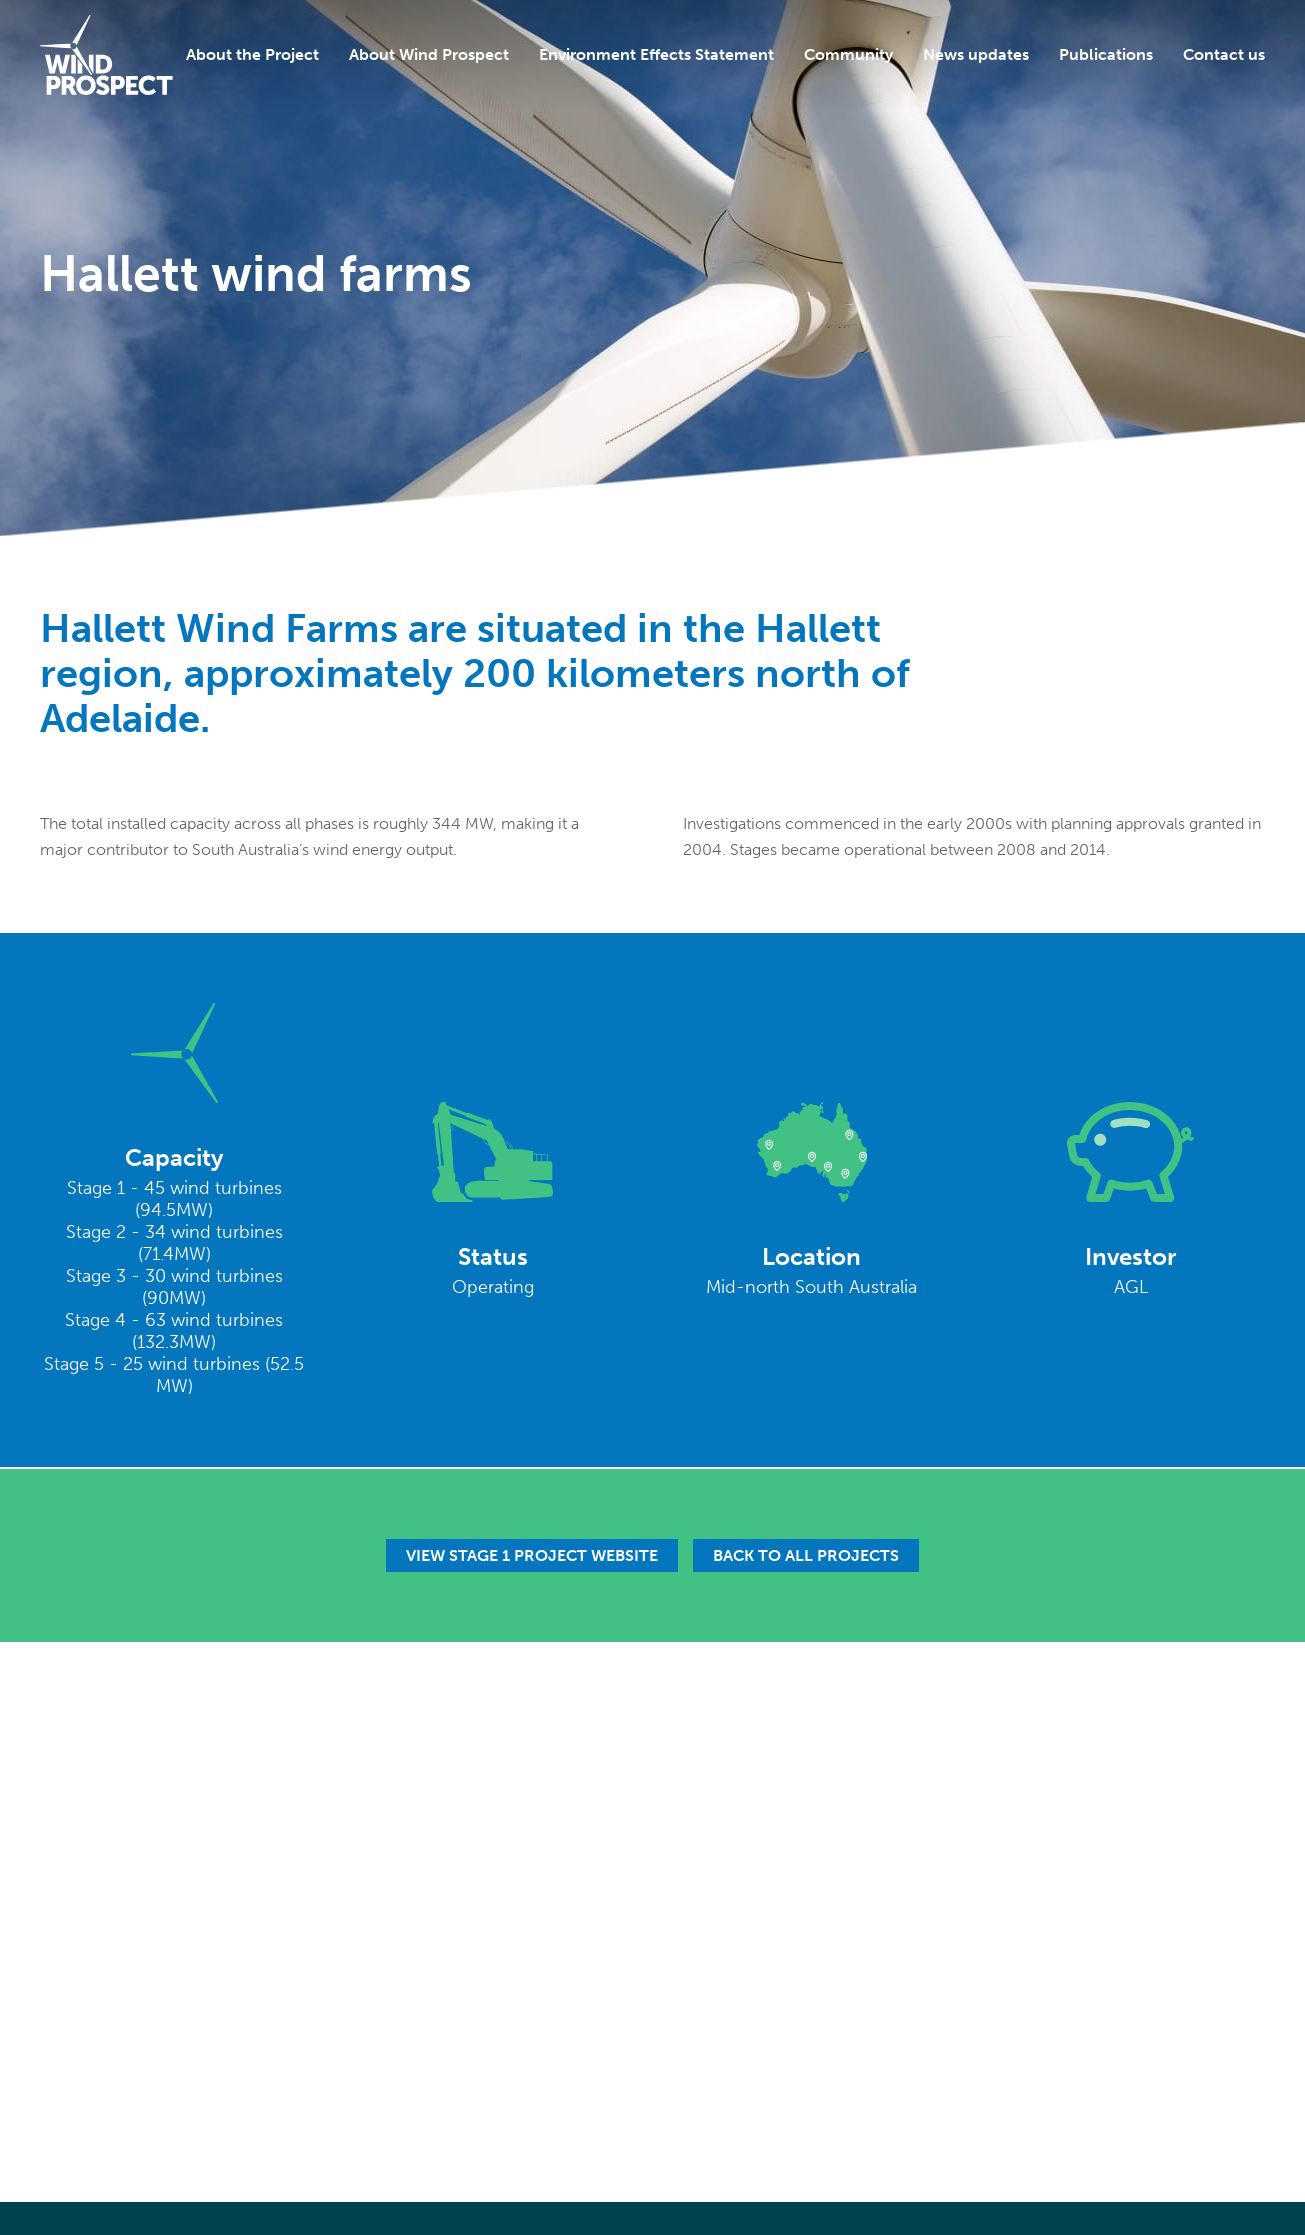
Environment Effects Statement (656, 54)
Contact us (1224, 54)
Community (848, 54)
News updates (976, 54)
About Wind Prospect (429, 54)
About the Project (252, 54)
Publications (1106, 54)
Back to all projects (806, 1555)
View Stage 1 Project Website (532, 1555)
